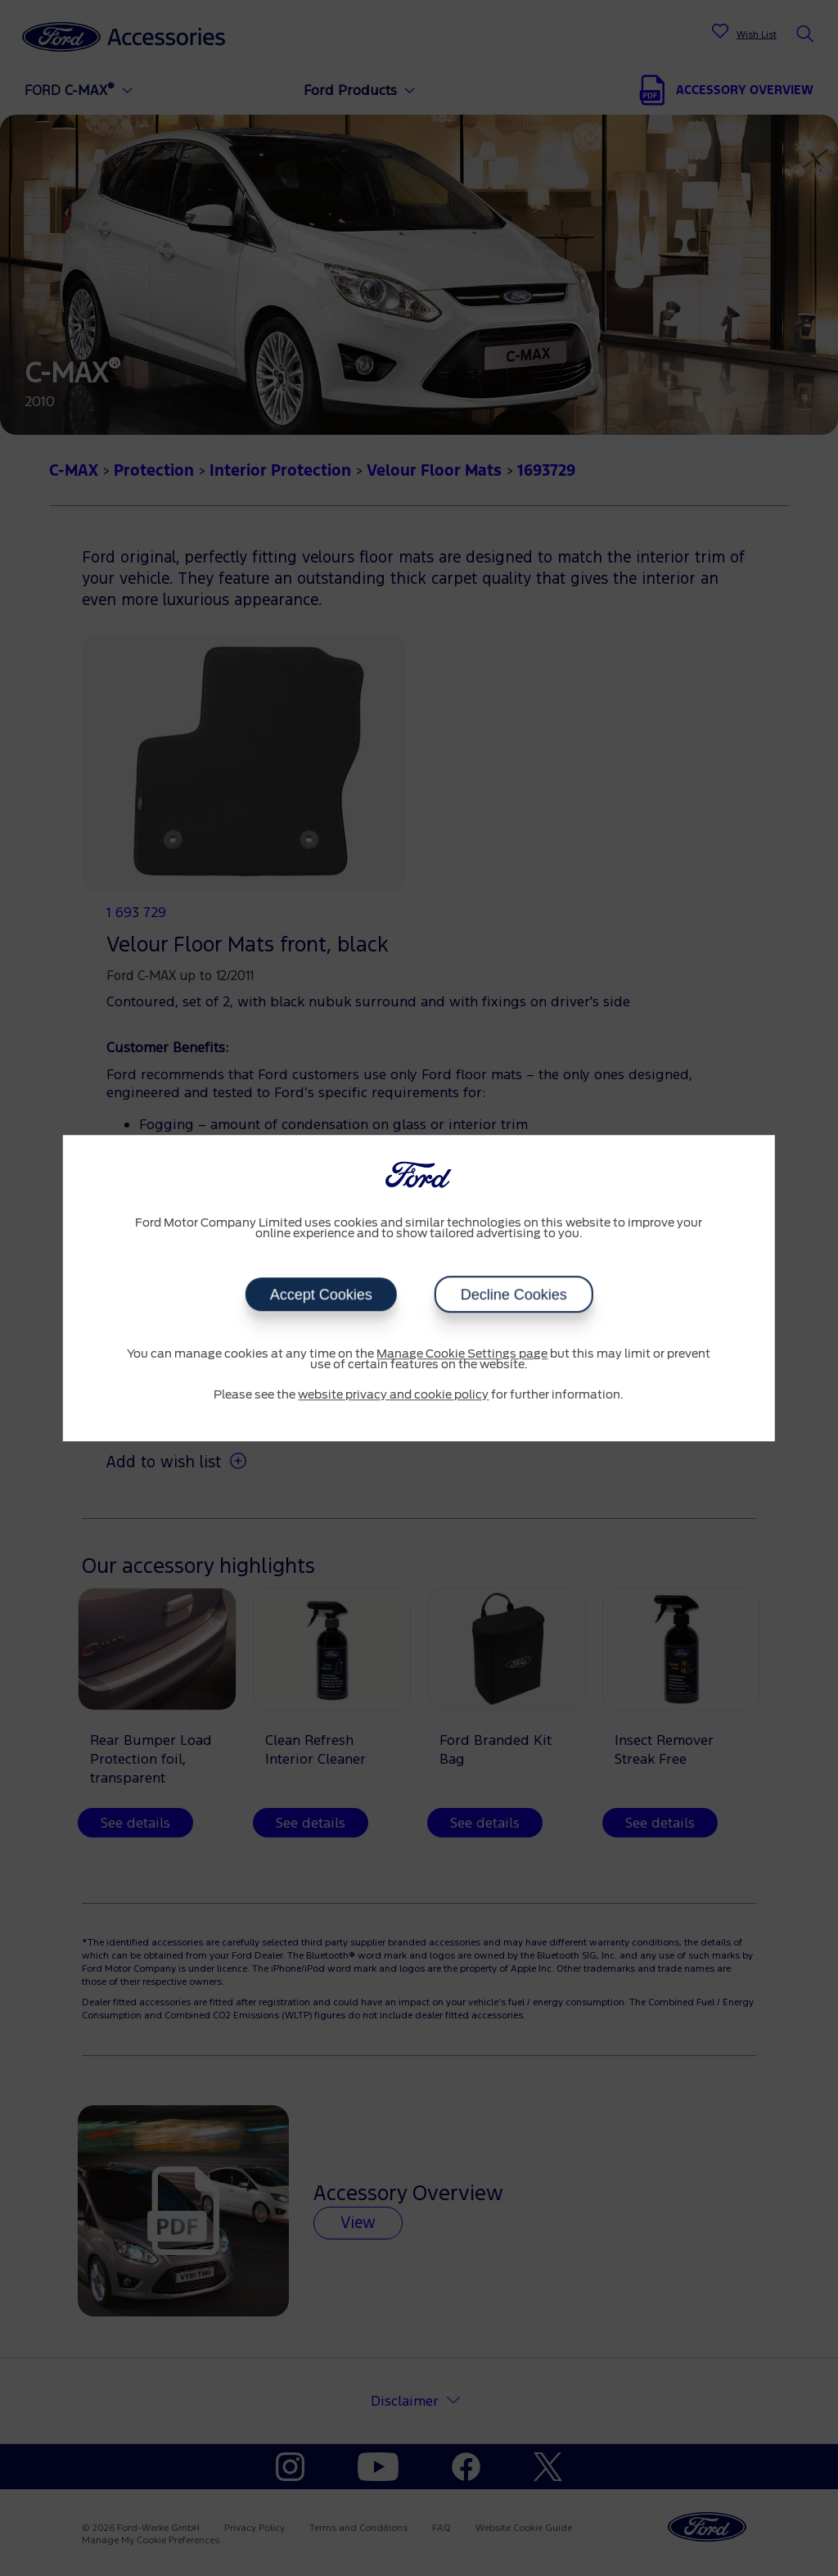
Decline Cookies (513, 1294)
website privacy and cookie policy (393, 1395)
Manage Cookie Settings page (461, 1354)
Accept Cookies (320, 1294)
